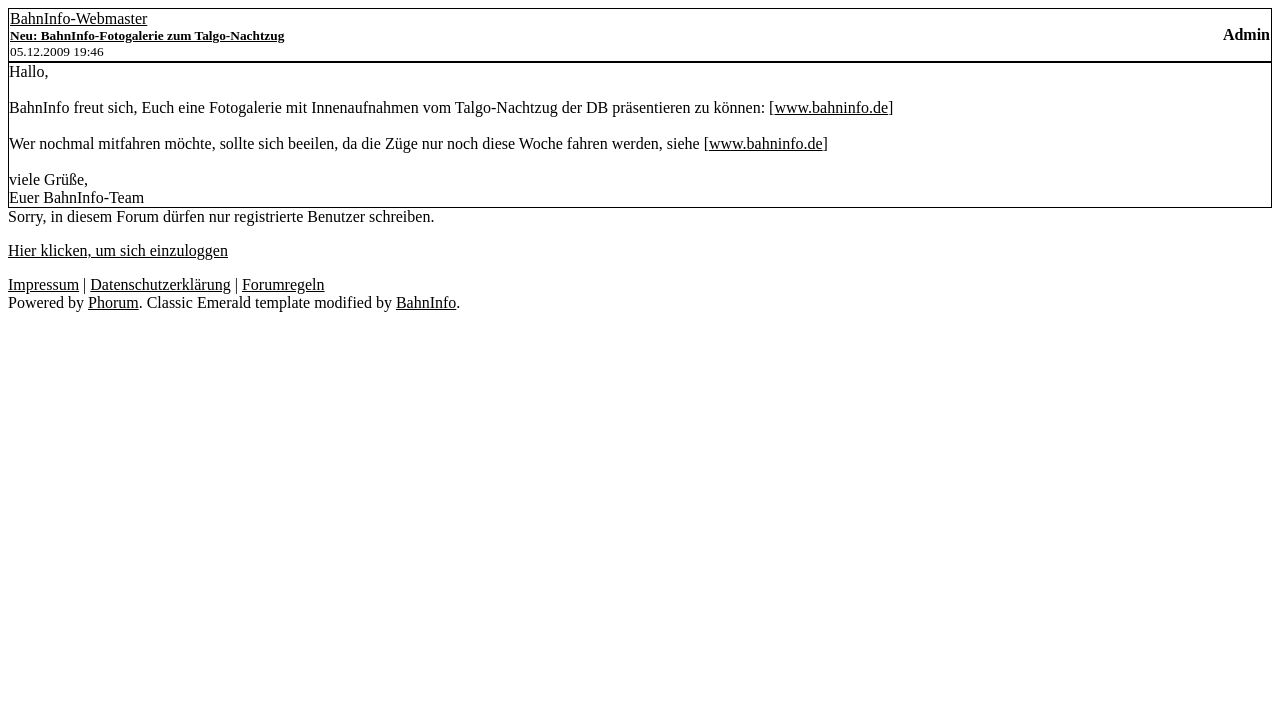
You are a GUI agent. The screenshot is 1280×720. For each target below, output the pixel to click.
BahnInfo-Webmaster (78, 18)
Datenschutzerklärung (160, 284)
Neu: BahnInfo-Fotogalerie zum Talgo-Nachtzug (147, 35)
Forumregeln (283, 284)
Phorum (113, 302)
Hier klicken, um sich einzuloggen (118, 250)
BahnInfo (426, 302)
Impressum (43, 284)
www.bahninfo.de (831, 107)
